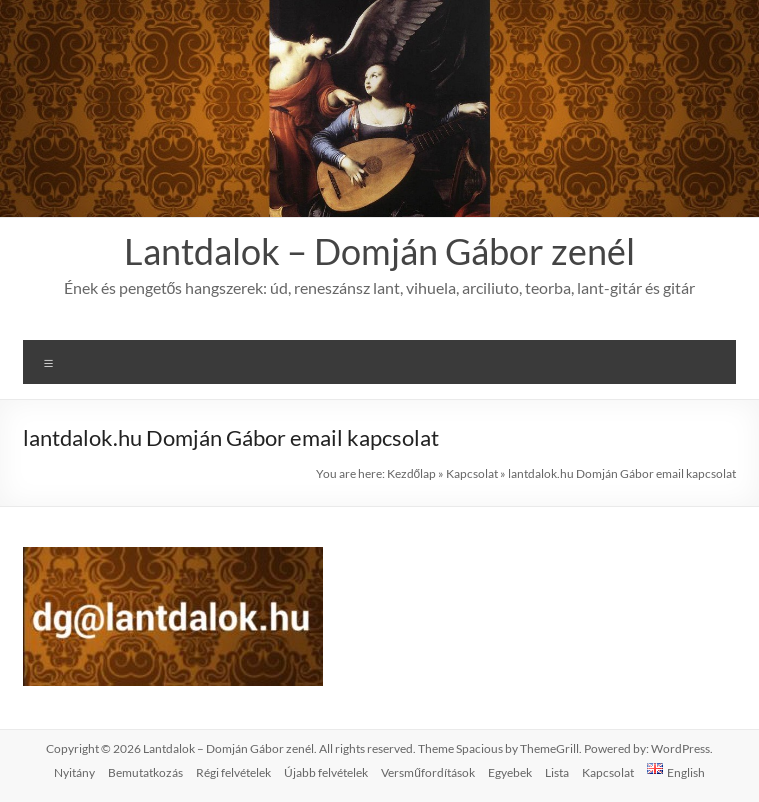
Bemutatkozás (145, 772)
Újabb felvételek (326, 772)
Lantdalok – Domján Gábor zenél (379, 251)
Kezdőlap (412, 473)
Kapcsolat (472, 473)
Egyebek (510, 772)
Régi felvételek (233, 772)
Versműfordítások (428, 772)
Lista (557, 772)
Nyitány (74, 772)
